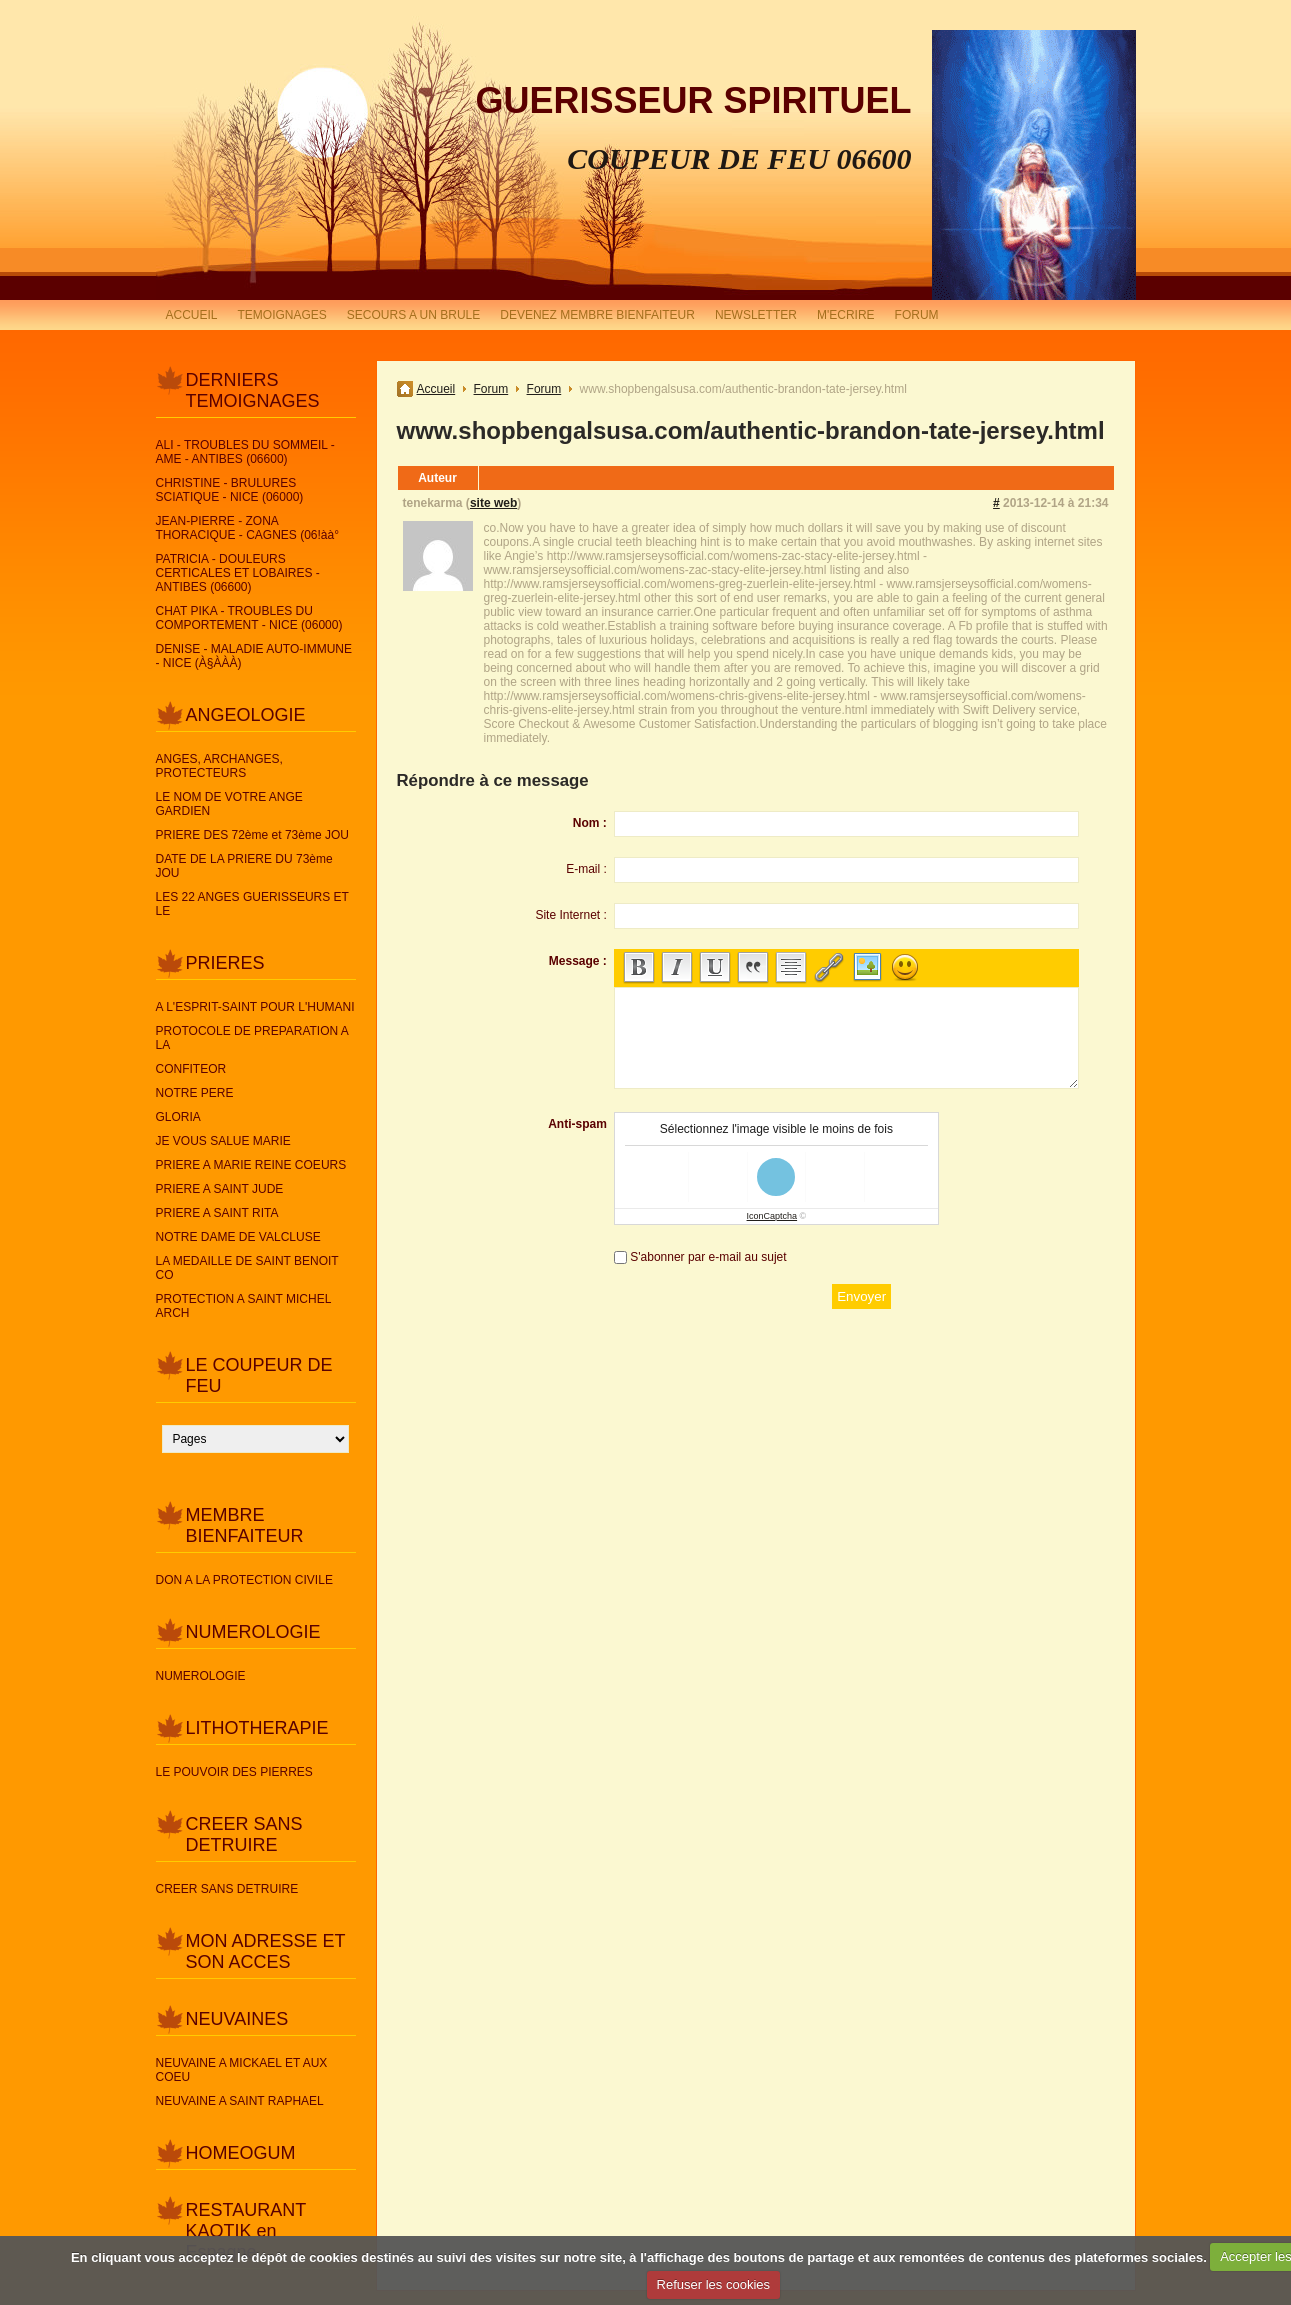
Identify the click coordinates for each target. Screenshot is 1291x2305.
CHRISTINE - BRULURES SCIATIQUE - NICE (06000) (230, 490)
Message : (578, 961)
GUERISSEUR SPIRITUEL (693, 100)
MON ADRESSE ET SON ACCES (266, 1951)
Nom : (590, 823)
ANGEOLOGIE (246, 715)
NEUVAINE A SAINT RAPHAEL (240, 2101)
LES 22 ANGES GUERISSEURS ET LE (252, 904)
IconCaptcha (772, 1216)
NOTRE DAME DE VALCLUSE (238, 1237)
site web (493, 503)
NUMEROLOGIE (253, 1632)
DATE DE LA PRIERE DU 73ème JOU (244, 866)
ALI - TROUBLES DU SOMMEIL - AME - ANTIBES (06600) (245, 452)
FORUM (917, 315)
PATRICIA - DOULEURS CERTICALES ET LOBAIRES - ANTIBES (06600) (238, 573)
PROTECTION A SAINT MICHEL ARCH (243, 1306)
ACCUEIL (192, 315)
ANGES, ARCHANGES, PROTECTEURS (219, 766)
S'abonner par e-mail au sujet (708, 1257)
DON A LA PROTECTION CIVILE (244, 1580)
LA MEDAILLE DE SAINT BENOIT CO (247, 1268)
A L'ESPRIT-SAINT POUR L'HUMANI (255, 1007)
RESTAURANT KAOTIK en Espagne (246, 2231)
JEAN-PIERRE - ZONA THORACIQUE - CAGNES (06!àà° (248, 528)
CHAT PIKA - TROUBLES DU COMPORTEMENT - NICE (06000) (249, 618)
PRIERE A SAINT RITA (217, 1213)
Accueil (436, 389)
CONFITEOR (191, 1069)
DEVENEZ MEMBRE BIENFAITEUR (597, 315)
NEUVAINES (237, 2019)
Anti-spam (577, 1124)
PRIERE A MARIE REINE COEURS (251, 1165)
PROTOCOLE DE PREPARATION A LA (252, 1038)
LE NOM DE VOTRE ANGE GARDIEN (229, 804)
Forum (491, 389)
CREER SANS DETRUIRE (244, 1834)
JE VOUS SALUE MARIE (223, 1141)
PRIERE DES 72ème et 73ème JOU (252, 835)
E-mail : (586, 869)
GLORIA (178, 1117)
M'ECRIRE (846, 315)
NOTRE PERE (195, 1093)
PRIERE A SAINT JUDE (220, 1189)
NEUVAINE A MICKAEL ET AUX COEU (242, 2070)
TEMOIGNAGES (282, 315)
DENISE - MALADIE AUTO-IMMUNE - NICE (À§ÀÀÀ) (254, 656)
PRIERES (225, 963)
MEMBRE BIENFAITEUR (245, 1525)
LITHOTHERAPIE (257, 1728)
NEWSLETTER (756, 315)
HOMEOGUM (241, 2153)
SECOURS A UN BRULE (413, 315)
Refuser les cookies (713, 2284)
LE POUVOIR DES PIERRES (234, 1772)
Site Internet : (570, 915)
